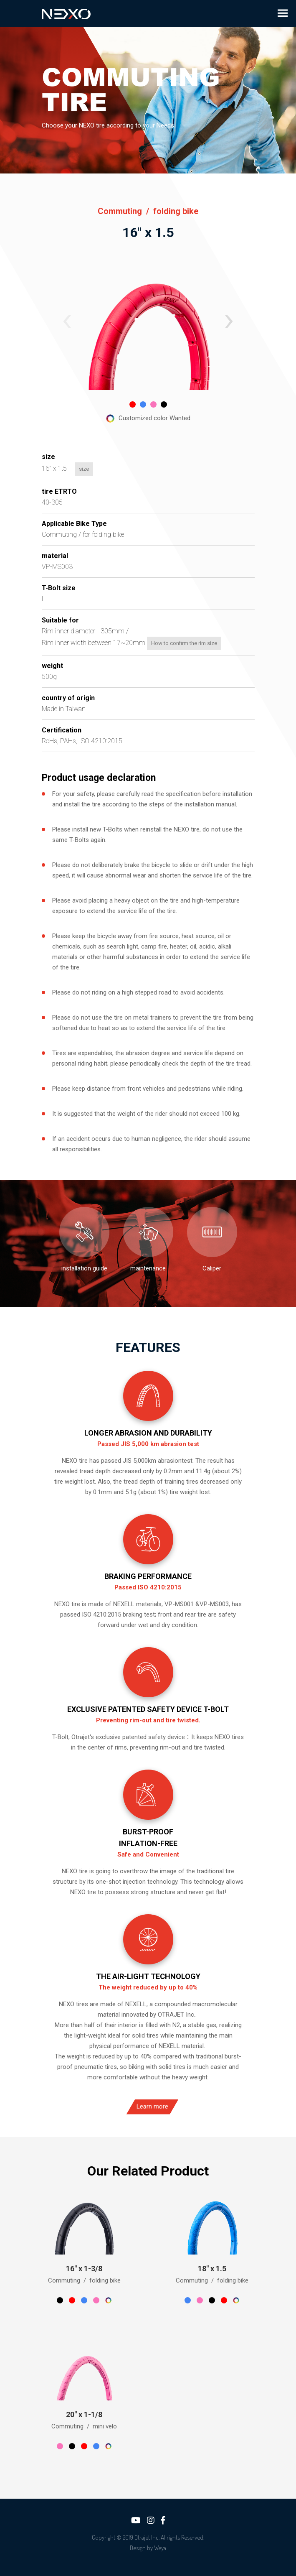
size (54, 469)
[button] (67, 321)
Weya (160, 2548)
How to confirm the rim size (154, 643)
